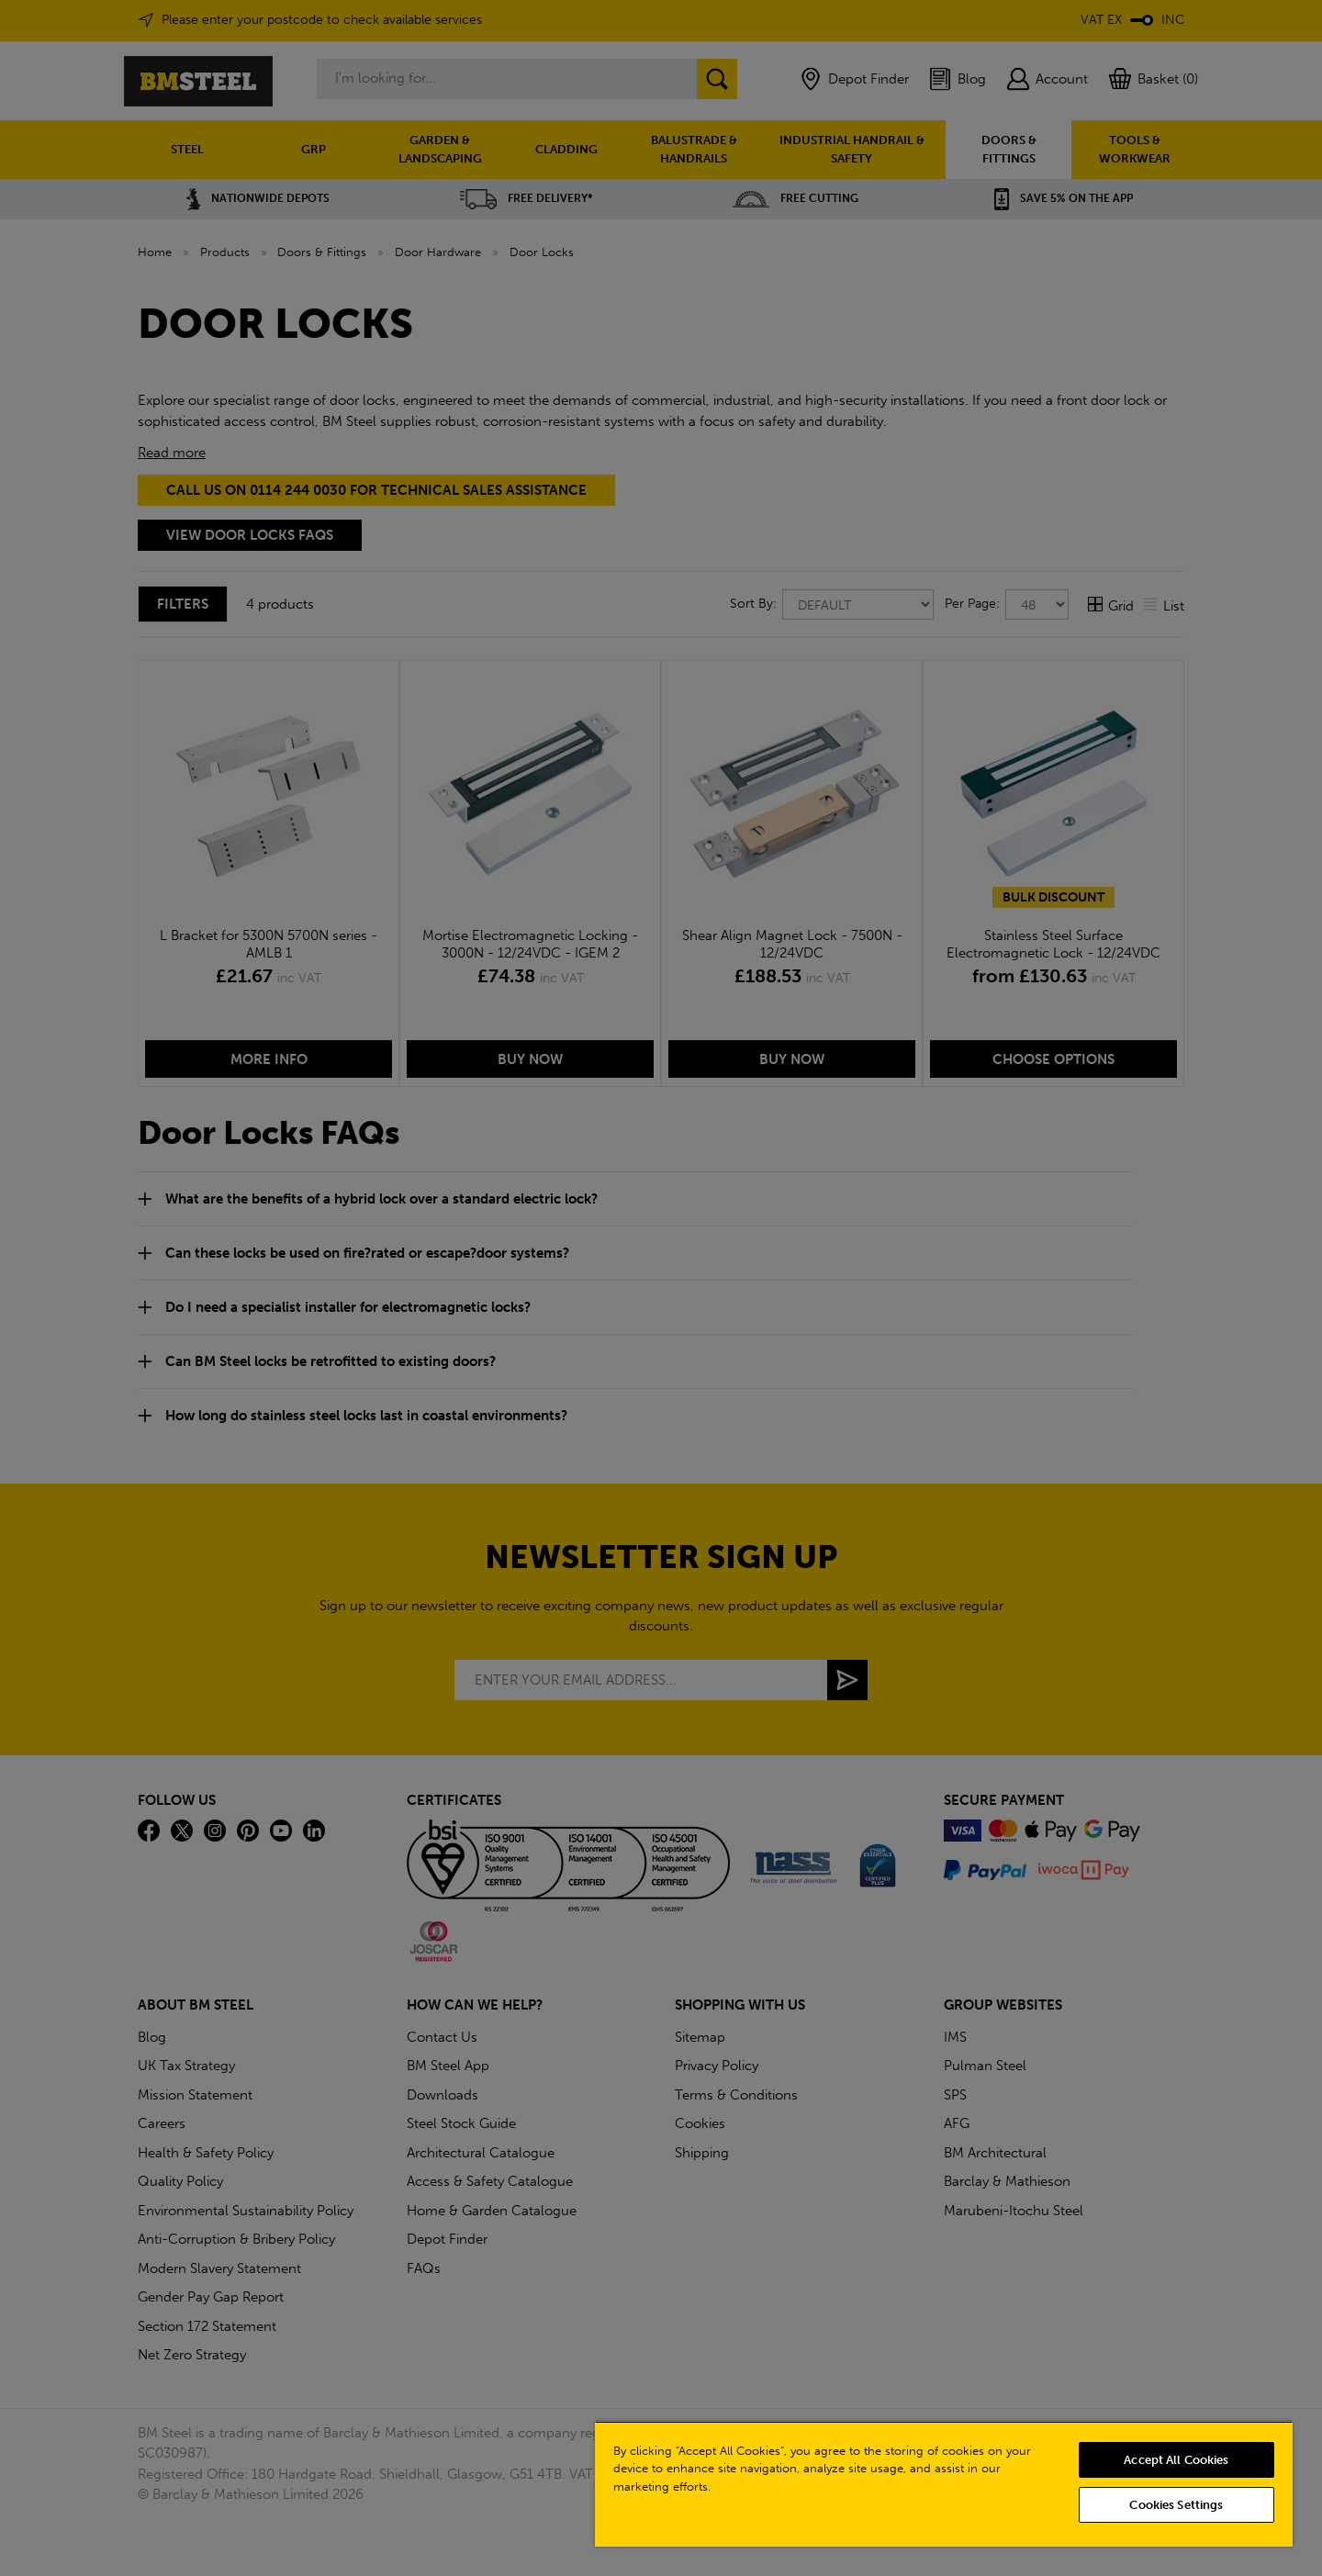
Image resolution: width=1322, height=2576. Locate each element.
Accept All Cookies (1176, 2460)
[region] (944, 2484)
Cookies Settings (1176, 2505)
